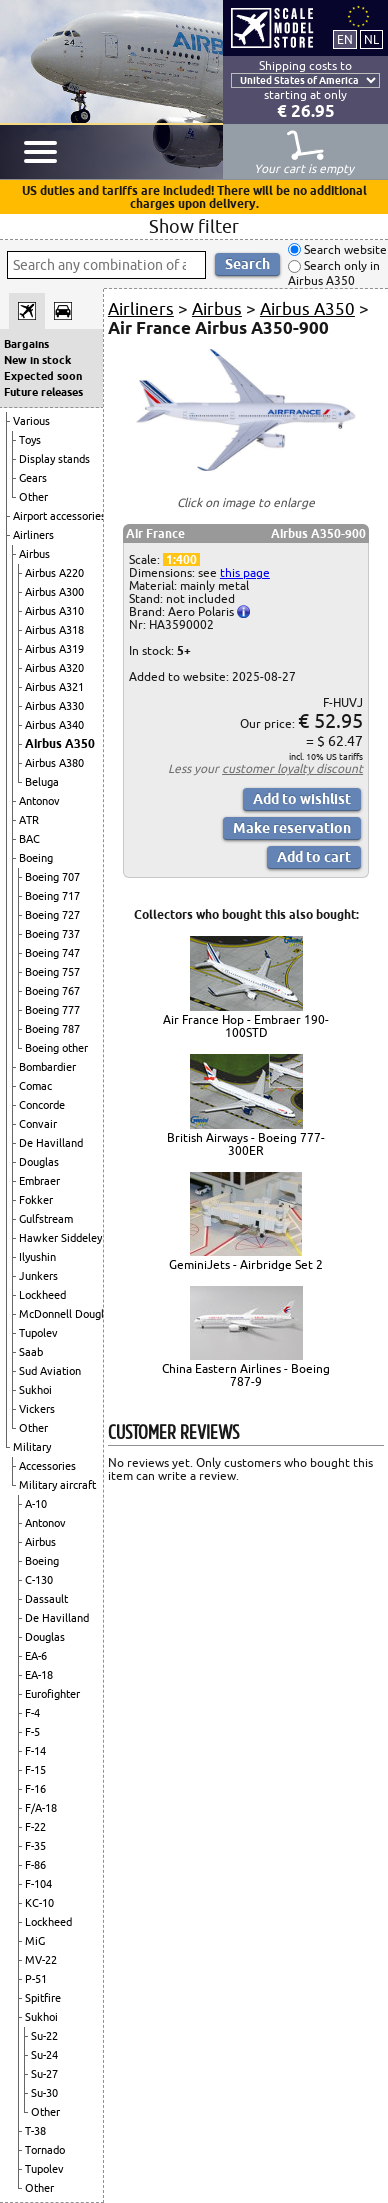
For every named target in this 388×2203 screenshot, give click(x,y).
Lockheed (42, 1295)
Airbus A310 (54, 611)
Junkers (38, 1276)
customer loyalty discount (292, 768)
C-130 (39, 1580)
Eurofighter (52, 1694)
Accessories (47, 1466)
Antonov (39, 801)
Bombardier (47, 1067)
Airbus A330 (54, 706)
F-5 (32, 1732)
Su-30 (44, 2093)
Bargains (26, 344)
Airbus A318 (54, 630)
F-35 (35, 1846)
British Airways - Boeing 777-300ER (246, 1144)
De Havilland (51, 1143)
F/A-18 (41, 1808)
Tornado (45, 2150)
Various (31, 421)
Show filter (194, 226)
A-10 (36, 1504)
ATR (29, 820)
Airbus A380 (54, 763)
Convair (38, 1124)
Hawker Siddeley (60, 1238)
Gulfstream (46, 1219)
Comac (35, 1086)
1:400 (181, 559)
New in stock (37, 360)
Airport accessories (59, 516)
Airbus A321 (54, 687)
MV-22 (41, 1960)
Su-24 (44, 2055)
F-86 (35, 1865)
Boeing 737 (52, 934)
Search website (344, 249)
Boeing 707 (52, 877)
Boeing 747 (52, 953)
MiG (35, 1941)
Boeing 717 (52, 896)
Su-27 (44, 2074)
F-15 (35, 1770)
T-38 (35, 2131)
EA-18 (39, 1675)
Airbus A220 (54, 573)
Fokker (36, 1200)
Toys (30, 440)
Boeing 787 (52, 1029)
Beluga (42, 782)
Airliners (33, 535)
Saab (31, 1352)
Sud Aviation (50, 1371)
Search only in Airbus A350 (334, 273)
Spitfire (43, 1998)
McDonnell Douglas (67, 1314)
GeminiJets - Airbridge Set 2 (246, 1264)
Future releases (43, 392)
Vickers (37, 1409)
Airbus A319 (54, 649)
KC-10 (39, 1903)
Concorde (42, 1105)
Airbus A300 (54, 592)
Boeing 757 (52, 972)
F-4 (32, 1713)
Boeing (36, 858)
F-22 (35, 1827)
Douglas (39, 1162)
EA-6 (36, 1656)
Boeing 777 (52, 1010)
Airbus (34, 554)
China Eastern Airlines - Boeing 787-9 (246, 1375)
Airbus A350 (60, 743)
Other (33, 497)
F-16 (35, 1789)
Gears (33, 478)
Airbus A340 (54, 725)
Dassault (46, 1599)
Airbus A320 (54, 668)
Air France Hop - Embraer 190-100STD (246, 1026)
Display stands (54, 459)
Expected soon (43, 376)
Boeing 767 (52, 991)
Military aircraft (57, 1485)
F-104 (38, 1884)
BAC (29, 839)
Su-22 (44, 2036)
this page (245, 572)
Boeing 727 (52, 915)
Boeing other (56, 1048)
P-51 (36, 1979)
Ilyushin (37, 1257)
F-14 (35, 1751)
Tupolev (38, 1333)
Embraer (39, 1181)
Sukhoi (35, 1390)
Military (32, 1447)
